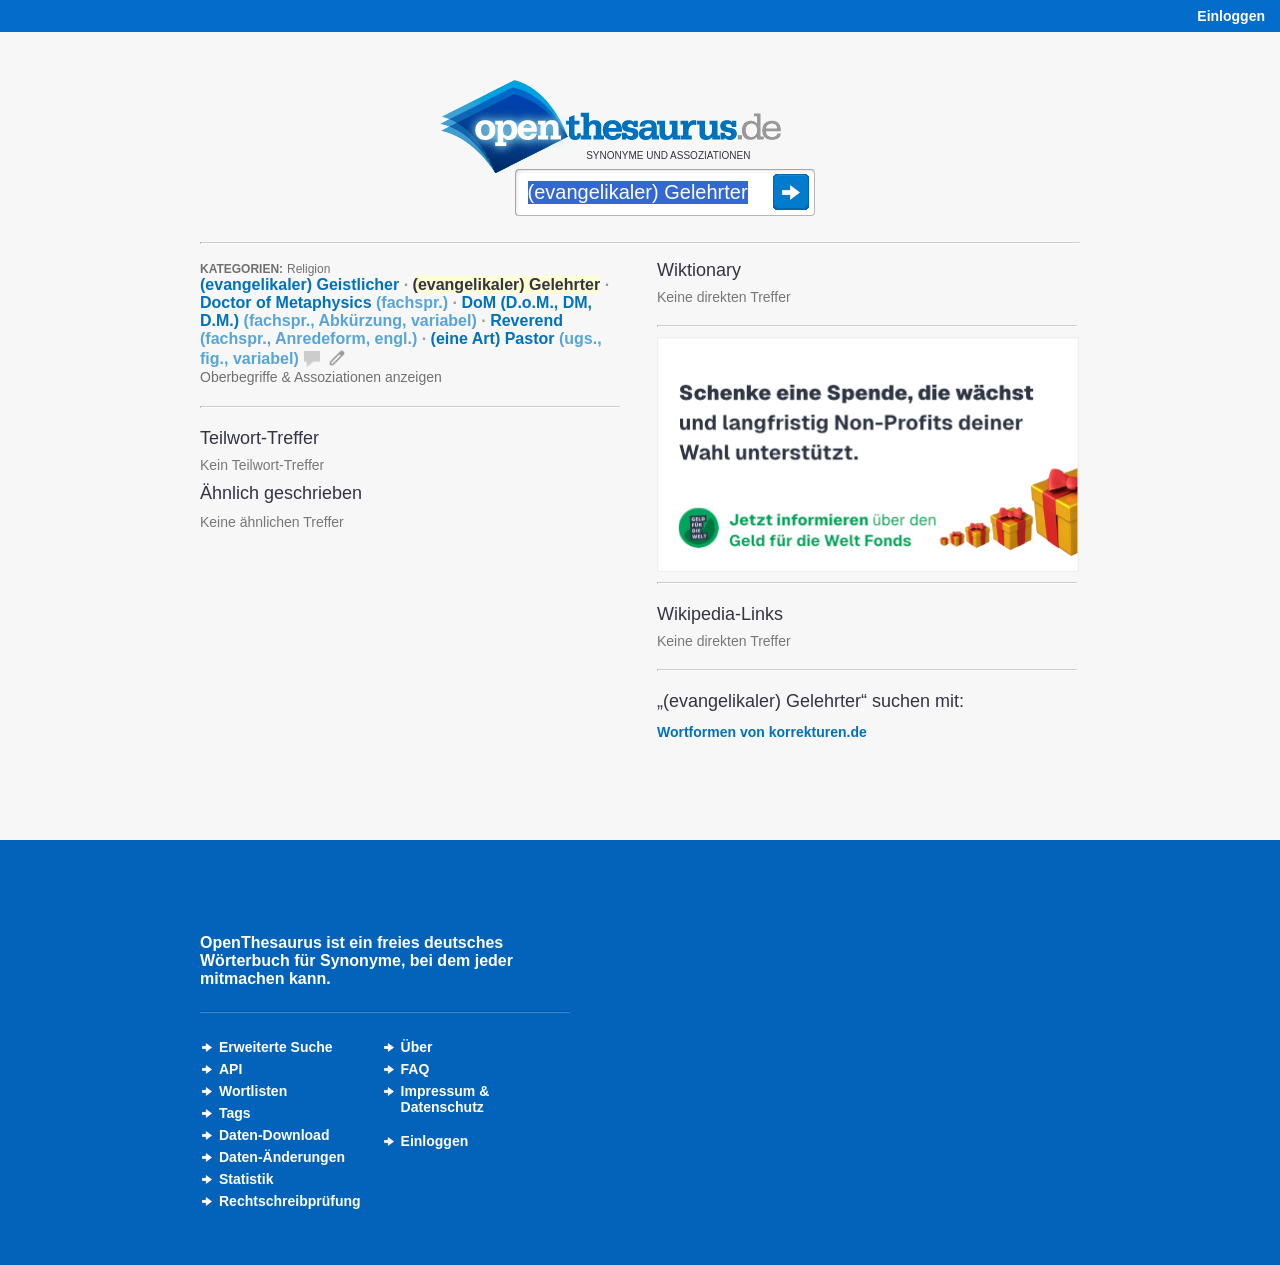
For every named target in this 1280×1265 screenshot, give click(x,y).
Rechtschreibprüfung (290, 1201)
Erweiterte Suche (276, 1047)
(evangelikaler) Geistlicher (299, 284)
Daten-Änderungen (282, 1157)
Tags (235, 1113)
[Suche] (665, 194)
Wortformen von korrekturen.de (762, 732)
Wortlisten (253, 1091)
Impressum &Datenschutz (445, 1099)
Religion (308, 269)
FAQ (415, 1069)
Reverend (381, 329)
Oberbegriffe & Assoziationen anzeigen (321, 377)
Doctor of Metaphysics (324, 302)
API (230, 1069)
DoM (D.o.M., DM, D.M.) (396, 311)
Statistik (246, 1179)
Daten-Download (274, 1135)
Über (417, 1047)
